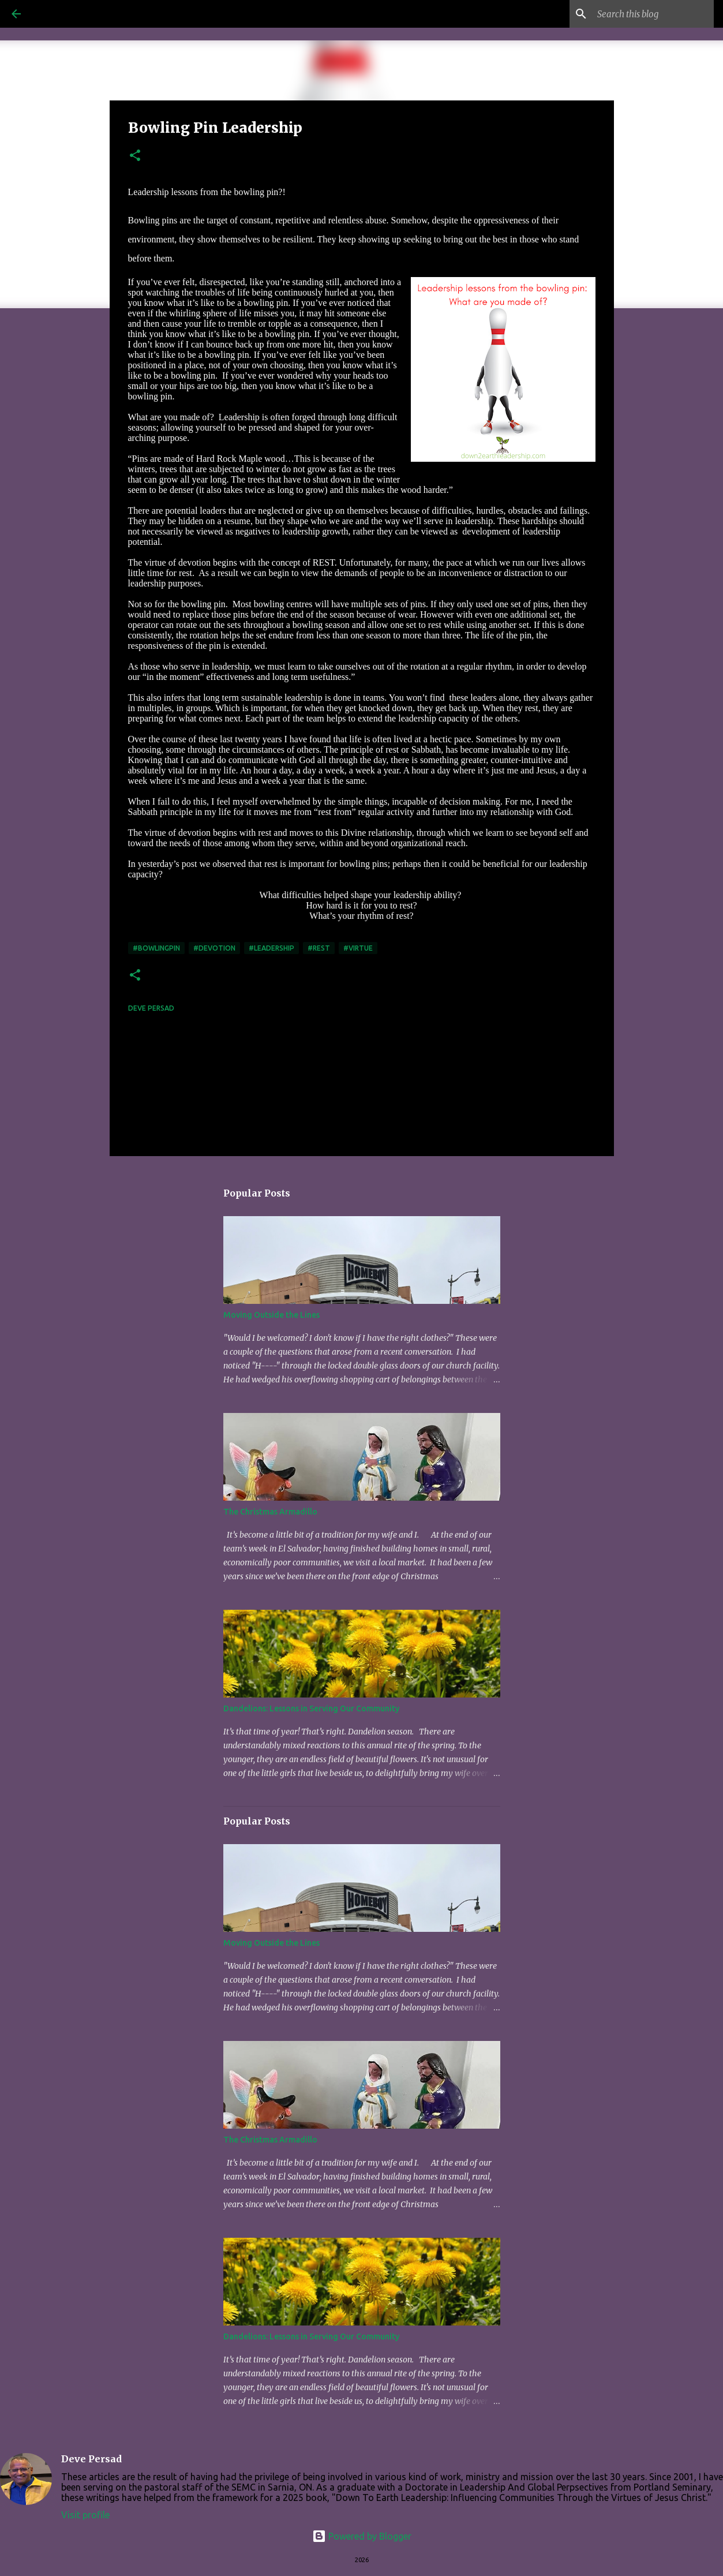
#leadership (271, 948)
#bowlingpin (156, 948)
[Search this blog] (653, 14)
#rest (319, 948)
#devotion (214, 948)
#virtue (358, 948)
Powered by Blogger (361, 2536)
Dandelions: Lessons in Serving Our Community (311, 1708)
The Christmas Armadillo (270, 1511)
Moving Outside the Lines (271, 1314)
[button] (135, 156)
